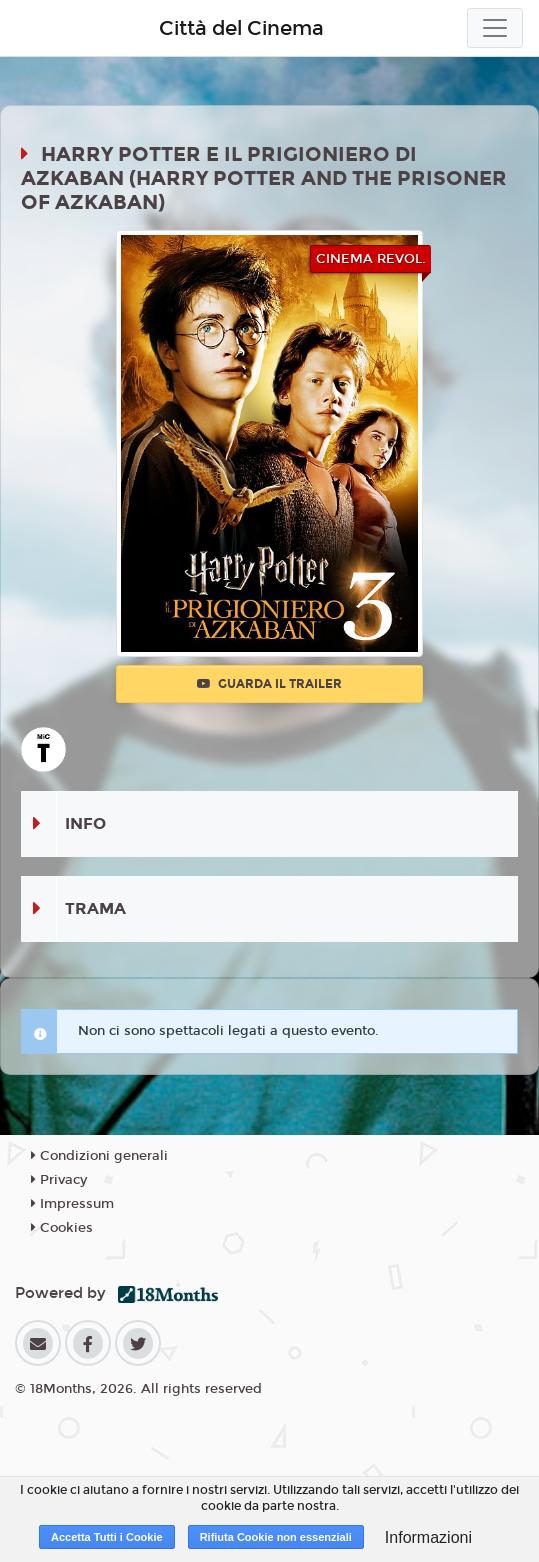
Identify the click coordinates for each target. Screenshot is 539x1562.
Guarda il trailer (269, 684)
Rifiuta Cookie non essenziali (276, 1537)
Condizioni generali (99, 1156)
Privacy (59, 1180)
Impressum (72, 1204)
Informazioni (428, 1537)
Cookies (62, 1228)
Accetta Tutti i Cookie (107, 1537)
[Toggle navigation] (495, 28)
